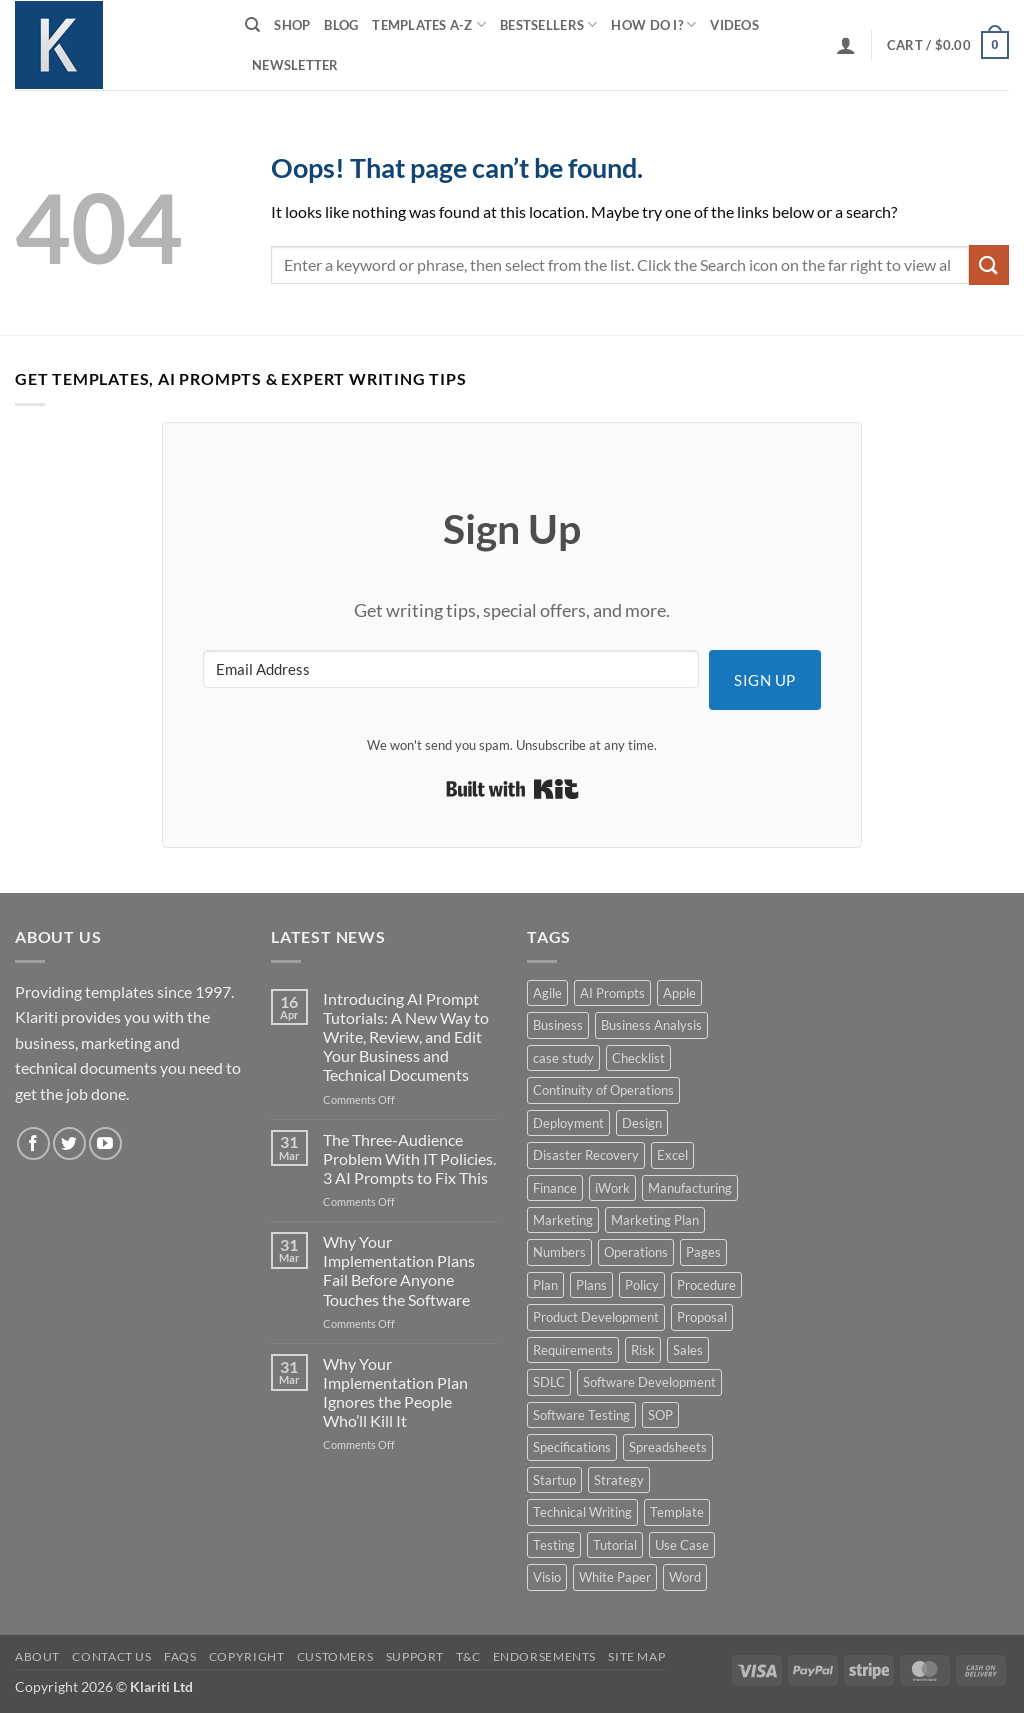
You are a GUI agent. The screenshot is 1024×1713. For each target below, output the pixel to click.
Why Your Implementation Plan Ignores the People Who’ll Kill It (395, 1392)
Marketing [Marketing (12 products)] (563, 1220)
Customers (335, 1656)
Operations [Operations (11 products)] (636, 1252)
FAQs (180, 1656)
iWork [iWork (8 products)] (612, 1188)
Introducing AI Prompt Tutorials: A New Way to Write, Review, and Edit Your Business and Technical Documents (406, 1037)
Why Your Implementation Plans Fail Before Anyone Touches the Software (399, 1270)
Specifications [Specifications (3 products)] (572, 1447)
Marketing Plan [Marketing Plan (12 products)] (655, 1220)
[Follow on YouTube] (105, 1143)
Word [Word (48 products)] (685, 1577)
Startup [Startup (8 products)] (554, 1480)
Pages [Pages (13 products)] (703, 1252)
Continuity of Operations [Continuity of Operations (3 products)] (603, 1090)
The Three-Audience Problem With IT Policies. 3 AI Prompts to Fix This (409, 1158)
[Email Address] (451, 669)
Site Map (636, 1656)
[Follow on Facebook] (33, 1143)
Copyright (247, 1656)
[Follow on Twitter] (69, 1143)
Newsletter (295, 65)
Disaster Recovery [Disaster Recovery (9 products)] (586, 1155)
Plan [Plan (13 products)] (545, 1285)
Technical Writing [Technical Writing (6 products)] (582, 1512)
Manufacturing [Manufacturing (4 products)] (690, 1188)
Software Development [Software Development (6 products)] (649, 1382)
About (37, 1656)
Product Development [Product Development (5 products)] (596, 1317)
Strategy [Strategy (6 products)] (619, 1480)
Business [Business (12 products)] (558, 1025)
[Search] (252, 25)
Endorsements (544, 1656)
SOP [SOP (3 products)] (660, 1415)
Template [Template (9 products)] (677, 1512)
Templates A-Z (429, 24)
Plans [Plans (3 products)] (591, 1285)
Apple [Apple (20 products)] (679, 993)
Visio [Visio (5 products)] (547, 1577)
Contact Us (111, 1656)
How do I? (653, 24)
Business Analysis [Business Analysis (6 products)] (651, 1025)
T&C (468, 1656)
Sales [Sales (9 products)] (688, 1350)
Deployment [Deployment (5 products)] (568, 1123)
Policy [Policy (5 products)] (642, 1285)
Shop (292, 25)
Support (415, 1656)
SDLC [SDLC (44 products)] (549, 1382)
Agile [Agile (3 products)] (547, 993)
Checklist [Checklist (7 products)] (638, 1058)
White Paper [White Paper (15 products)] (615, 1577)
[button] (846, 45)
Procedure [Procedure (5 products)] (706, 1285)
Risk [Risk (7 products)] (643, 1350)
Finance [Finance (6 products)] (555, 1188)
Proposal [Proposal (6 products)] (702, 1317)
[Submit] (989, 264)
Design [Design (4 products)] (642, 1123)
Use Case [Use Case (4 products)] (682, 1545)
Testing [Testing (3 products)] (554, 1545)
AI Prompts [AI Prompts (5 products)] (612, 993)
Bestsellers (548, 24)
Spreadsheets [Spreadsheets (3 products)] (668, 1447)
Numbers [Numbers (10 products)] (559, 1252)
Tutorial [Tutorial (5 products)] (615, 1545)
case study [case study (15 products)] (563, 1058)
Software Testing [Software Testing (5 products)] (581, 1415)
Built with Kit (512, 789)
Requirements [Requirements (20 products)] (573, 1350)
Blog (341, 25)
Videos (734, 25)
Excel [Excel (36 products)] (672, 1155)
